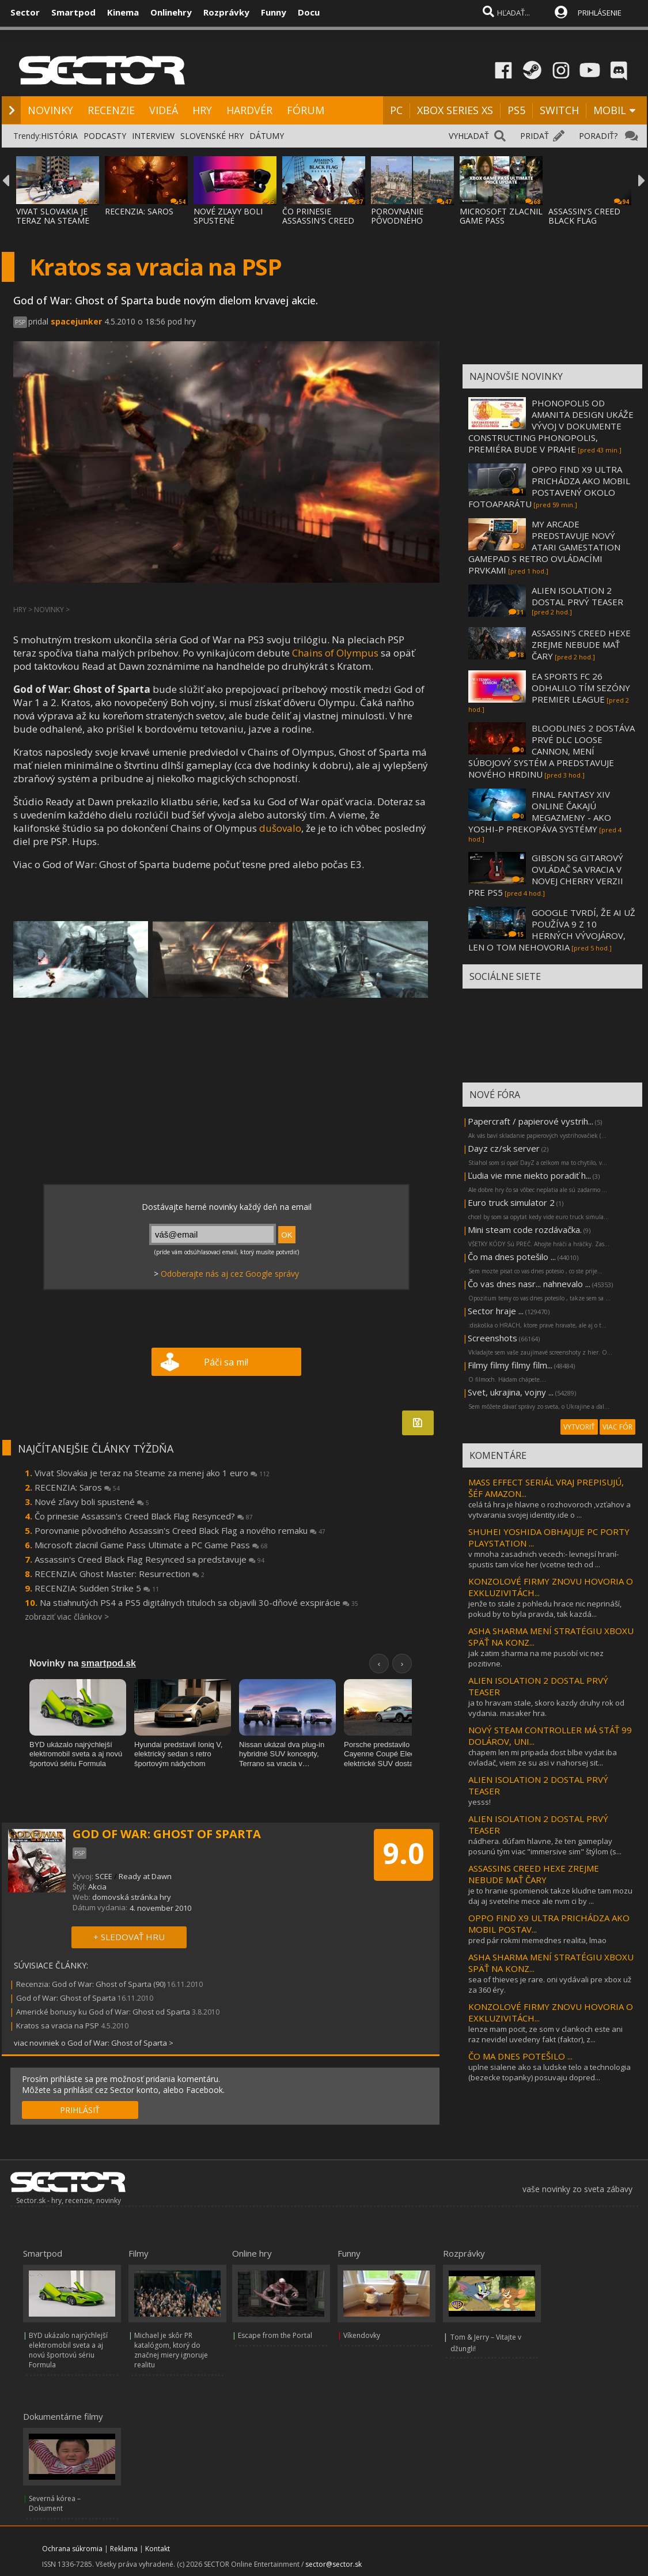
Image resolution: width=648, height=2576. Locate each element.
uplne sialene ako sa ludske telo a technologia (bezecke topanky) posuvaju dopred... (549, 2072)
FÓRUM (305, 110)
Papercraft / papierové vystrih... (530, 1121)
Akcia (97, 1886)
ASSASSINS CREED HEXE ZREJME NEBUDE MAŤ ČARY (533, 1873)
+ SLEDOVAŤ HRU (129, 1937)
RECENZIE (111, 110)
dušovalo (280, 828)
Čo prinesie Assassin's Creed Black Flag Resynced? (144, 1516)
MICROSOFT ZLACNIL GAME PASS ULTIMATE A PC (501, 220)
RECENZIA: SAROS (139, 211)
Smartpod (73, 12)
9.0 (403, 1853)
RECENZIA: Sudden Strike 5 (97, 1588)
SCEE (103, 1876)
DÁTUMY (266, 135)
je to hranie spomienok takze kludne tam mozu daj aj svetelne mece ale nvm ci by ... (550, 1895)
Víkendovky (361, 2335)
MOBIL (609, 110)
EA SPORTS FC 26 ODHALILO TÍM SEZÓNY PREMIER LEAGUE (581, 687)
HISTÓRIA (59, 135)
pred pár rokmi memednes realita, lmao (537, 1940)
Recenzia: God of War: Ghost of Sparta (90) (90, 1984)
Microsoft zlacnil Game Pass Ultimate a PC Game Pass (151, 1545)
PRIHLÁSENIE (600, 12)
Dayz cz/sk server (504, 1148)
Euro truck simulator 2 (511, 1202)
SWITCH (559, 110)
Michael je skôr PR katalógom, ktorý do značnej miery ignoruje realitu (171, 2350)
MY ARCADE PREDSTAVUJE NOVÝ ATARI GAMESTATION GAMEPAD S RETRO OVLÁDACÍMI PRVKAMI (544, 547)
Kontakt (157, 2549)
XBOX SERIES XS (455, 110)
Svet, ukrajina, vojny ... (511, 1392)
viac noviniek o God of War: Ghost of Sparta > (93, 2043)
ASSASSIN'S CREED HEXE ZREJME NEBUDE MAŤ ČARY (581, 644)
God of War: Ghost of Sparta (66, 1998)
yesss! (479, 1802)
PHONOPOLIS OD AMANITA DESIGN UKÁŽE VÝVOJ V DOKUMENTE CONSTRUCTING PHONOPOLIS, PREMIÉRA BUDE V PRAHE (551, 426)
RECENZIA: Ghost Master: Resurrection (119, 1573)
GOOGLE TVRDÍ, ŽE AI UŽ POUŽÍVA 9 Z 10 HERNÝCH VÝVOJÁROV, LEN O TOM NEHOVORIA (551, 930)
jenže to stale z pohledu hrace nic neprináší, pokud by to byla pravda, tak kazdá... (545, 1608)
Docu (309, 12)
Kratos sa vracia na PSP (57, 2025)
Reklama (124, 2549)
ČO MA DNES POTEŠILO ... (520, 2056)
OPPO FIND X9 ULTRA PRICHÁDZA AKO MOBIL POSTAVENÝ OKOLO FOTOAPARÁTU (549, 486)
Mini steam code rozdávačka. (525, 1229)
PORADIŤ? (598, 135)
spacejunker (76, 321)
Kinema (123, 12)
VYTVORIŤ (579, 1427)
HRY (202, 110)
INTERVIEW (153, 135)
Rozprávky (226, 12)
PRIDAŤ (534, 135)
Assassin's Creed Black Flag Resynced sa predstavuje (149, 1559)
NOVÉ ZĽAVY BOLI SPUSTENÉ (228, 216)
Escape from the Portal (275, 2335)
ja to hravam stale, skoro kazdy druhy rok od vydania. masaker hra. (546, 1708)
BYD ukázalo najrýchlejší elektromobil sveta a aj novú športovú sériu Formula (68, 2350)
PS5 (516, 110)
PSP (20, 322)
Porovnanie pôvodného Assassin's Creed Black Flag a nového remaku (180, 1530)
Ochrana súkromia (72, 2549)
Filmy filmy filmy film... (510, 1365)
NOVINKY (50, 110)
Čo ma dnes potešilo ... (512, 1256)
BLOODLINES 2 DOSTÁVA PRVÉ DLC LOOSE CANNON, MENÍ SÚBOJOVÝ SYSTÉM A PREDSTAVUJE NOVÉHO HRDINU (551, 751)
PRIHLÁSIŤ (80, 2109)
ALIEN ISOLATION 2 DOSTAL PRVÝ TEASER (577, 596)
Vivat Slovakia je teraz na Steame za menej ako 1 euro (152, 1473)
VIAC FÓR (617, 1427)
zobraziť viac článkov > (67, 1616)
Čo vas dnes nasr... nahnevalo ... (529, 1283)
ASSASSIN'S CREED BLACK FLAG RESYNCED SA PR (584, 220)
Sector (25, 12)
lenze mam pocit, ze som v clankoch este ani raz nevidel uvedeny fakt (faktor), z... (545, 2034)
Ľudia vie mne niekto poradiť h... (529, 1175)
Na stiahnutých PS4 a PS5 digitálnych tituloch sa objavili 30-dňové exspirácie (199, 1602)
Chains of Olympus (335, 652)
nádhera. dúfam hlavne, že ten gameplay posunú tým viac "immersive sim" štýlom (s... (545, 1846)
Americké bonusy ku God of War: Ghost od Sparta (103, 2012)
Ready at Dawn (145, 1876)
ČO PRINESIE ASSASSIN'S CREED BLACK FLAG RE (318, 220)
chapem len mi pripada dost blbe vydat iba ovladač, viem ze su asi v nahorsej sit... (542, 1757)
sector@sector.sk (333, 2564)
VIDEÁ (163, 110)
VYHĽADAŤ (469, 135)
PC (396, 110)
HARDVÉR (249, 110)
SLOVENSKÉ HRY (212, 135)
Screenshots (492, 1338)
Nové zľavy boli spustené (92, 1501)
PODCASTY (105, 135)
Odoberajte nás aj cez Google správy (230, 1273)
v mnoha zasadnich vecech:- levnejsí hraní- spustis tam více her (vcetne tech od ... (543, 1559)
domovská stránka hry (131, 1897)
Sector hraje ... (496, 1311)
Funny (273, 12)
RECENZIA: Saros (77, 1487)
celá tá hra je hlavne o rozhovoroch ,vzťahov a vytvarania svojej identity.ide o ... (549, 1509)
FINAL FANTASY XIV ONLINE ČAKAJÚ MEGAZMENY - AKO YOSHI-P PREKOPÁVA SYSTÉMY (539, 812)
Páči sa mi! (226, 1362)
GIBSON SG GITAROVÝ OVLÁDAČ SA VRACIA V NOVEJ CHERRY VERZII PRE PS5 (545, 875)
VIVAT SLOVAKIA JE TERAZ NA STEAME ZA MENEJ (52, 220)
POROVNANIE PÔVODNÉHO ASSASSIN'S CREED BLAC (407, 225)
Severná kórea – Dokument (55, 2503)
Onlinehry (171, 12)
